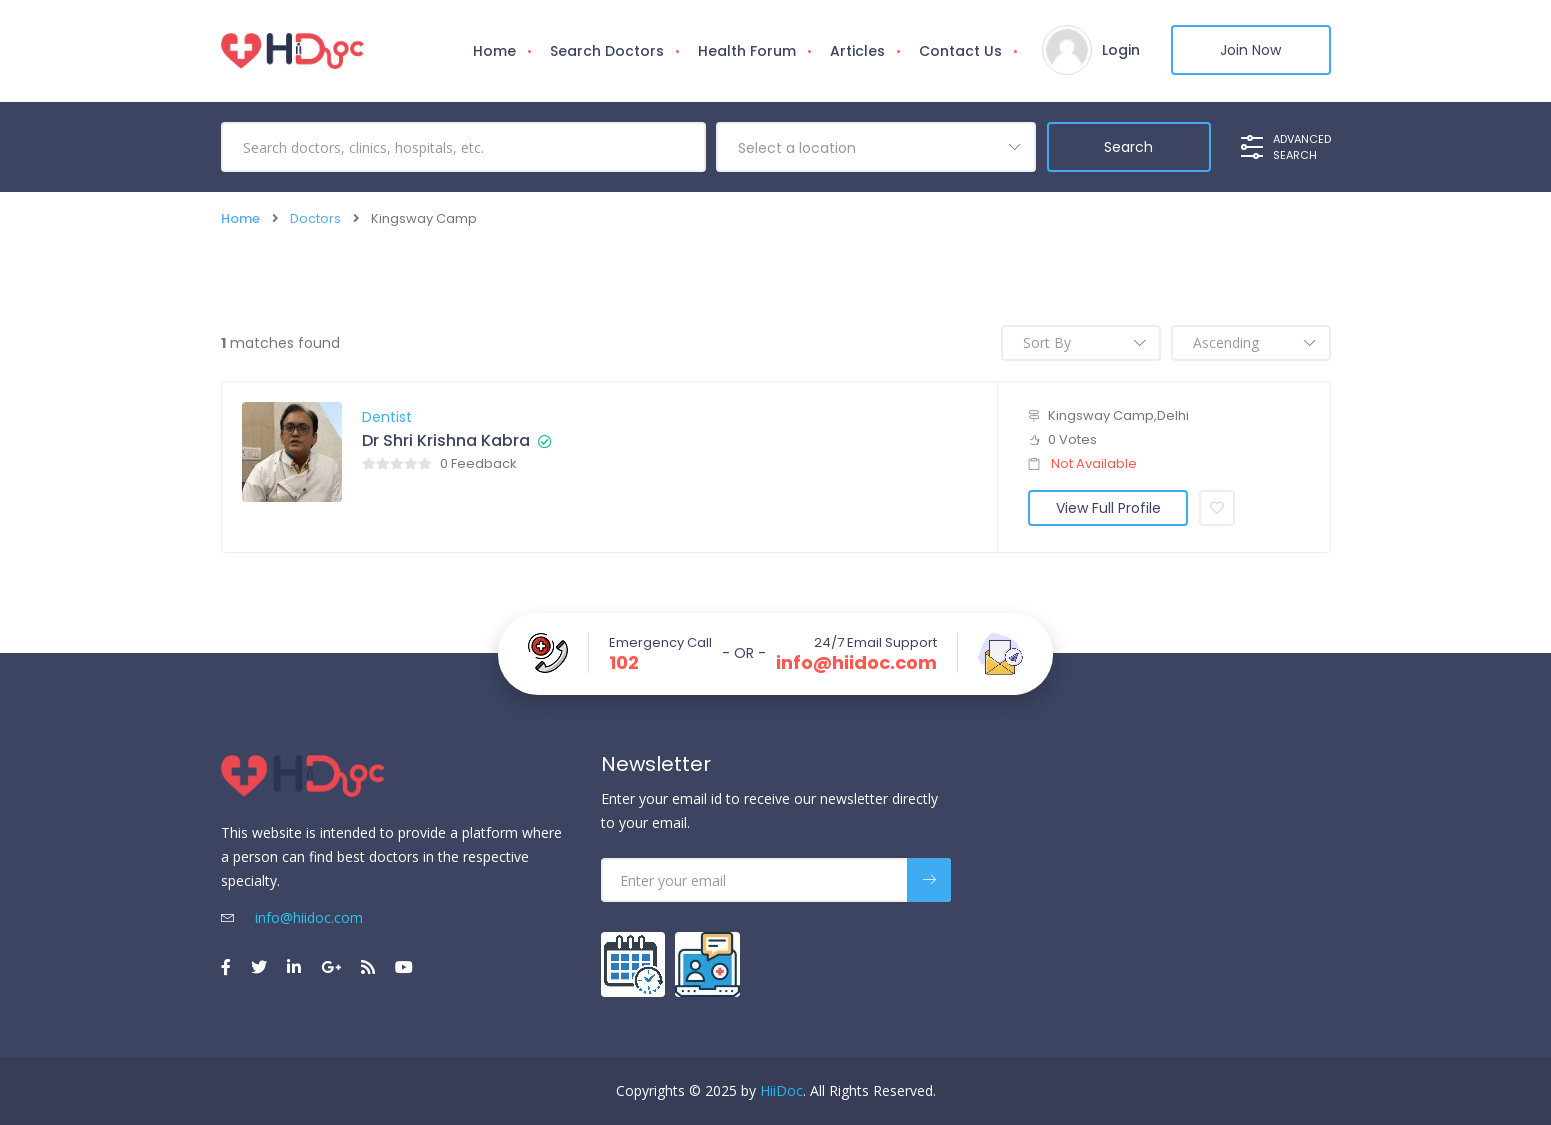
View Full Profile (1108, 508)
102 (624, 663)
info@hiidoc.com (856, 663)
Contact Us (960, 51)
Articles (857, 51)
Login (1121, 50)
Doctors (315, 218)
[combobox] (876, 147)
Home (494, 51)
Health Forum (747, 51)
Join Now (1250, 50)
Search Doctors (607, 51)
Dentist (387, 417)
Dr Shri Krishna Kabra (446, 441)
